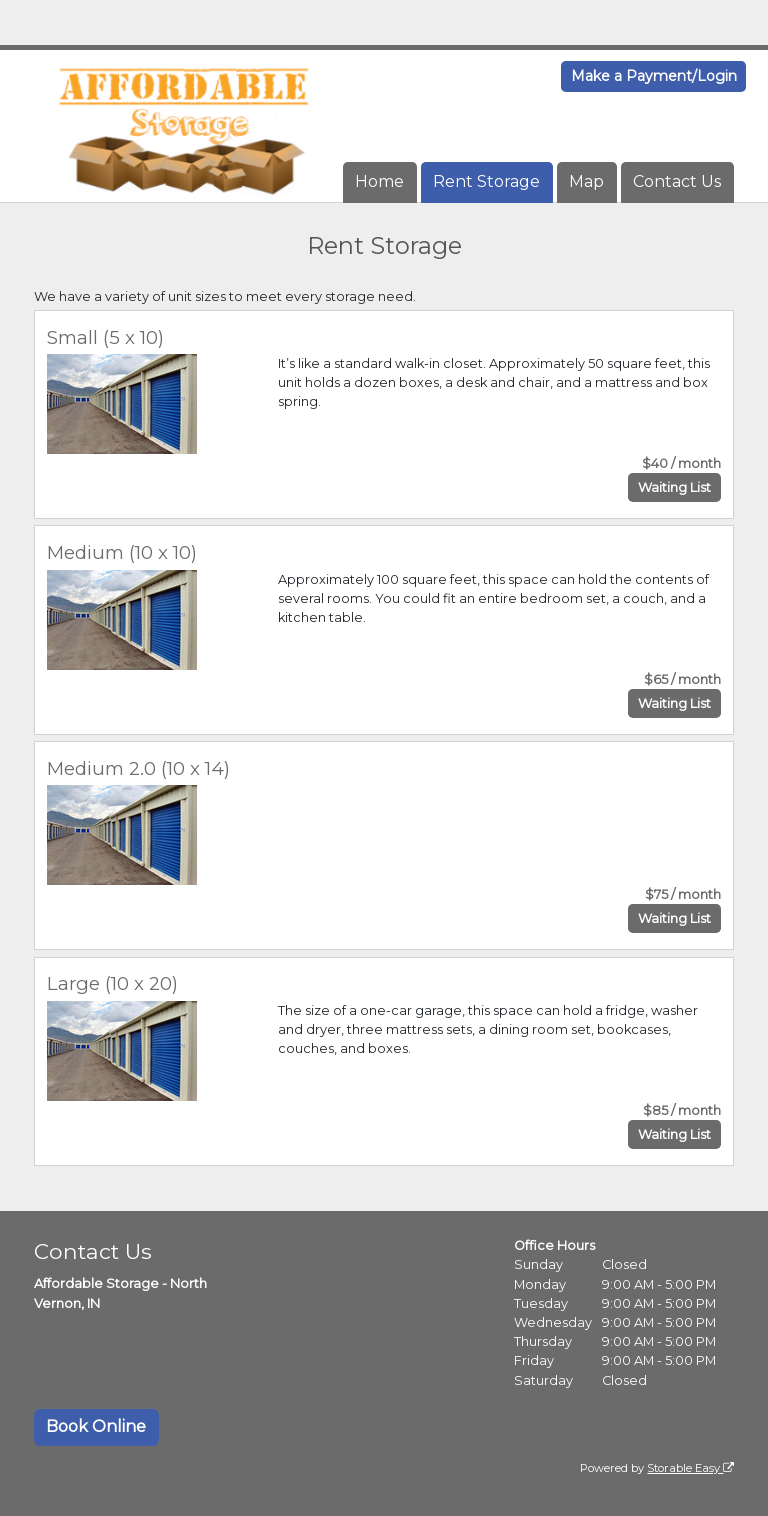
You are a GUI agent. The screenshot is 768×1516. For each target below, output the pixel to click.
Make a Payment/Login (654, 76)
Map (586, 181)
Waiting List (674, 487)
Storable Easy (690, 1468)
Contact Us (677, 181)
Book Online (96, 1426)
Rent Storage (486, 181)
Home (379, 181)
